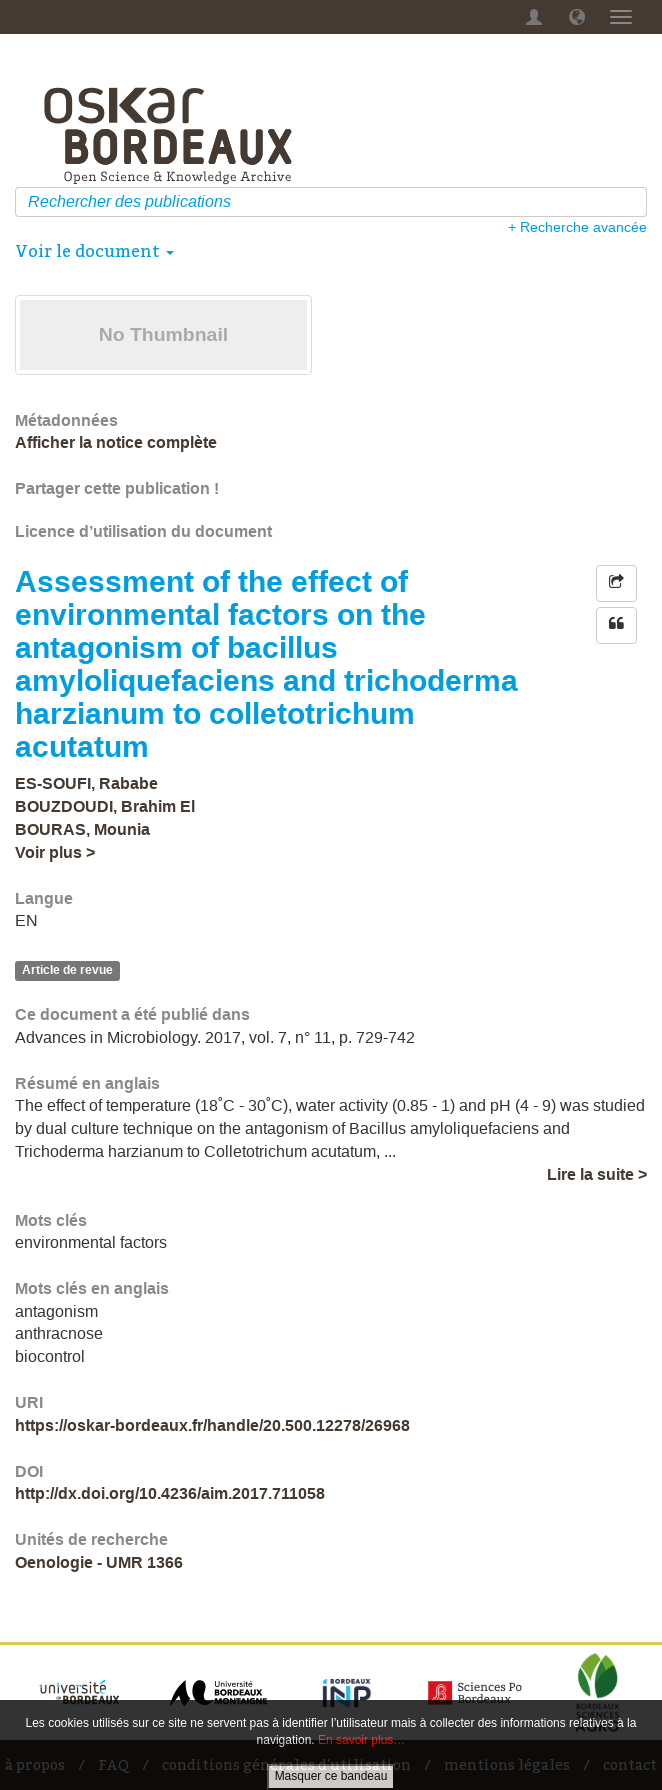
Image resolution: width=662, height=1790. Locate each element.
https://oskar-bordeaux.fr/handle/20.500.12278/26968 (212, 1425)
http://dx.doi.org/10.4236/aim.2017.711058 (170, 1493)
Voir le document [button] (94, 251)
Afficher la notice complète (116, 442)
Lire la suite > (597, 1174)
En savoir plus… (361, 1740)
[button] (577, 17)
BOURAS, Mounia (82, 829)
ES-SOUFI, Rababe (86, 783)
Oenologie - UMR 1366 (99, 1562)
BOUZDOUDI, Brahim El (105, 806)
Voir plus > (55, 852)
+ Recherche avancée (577, 227)
